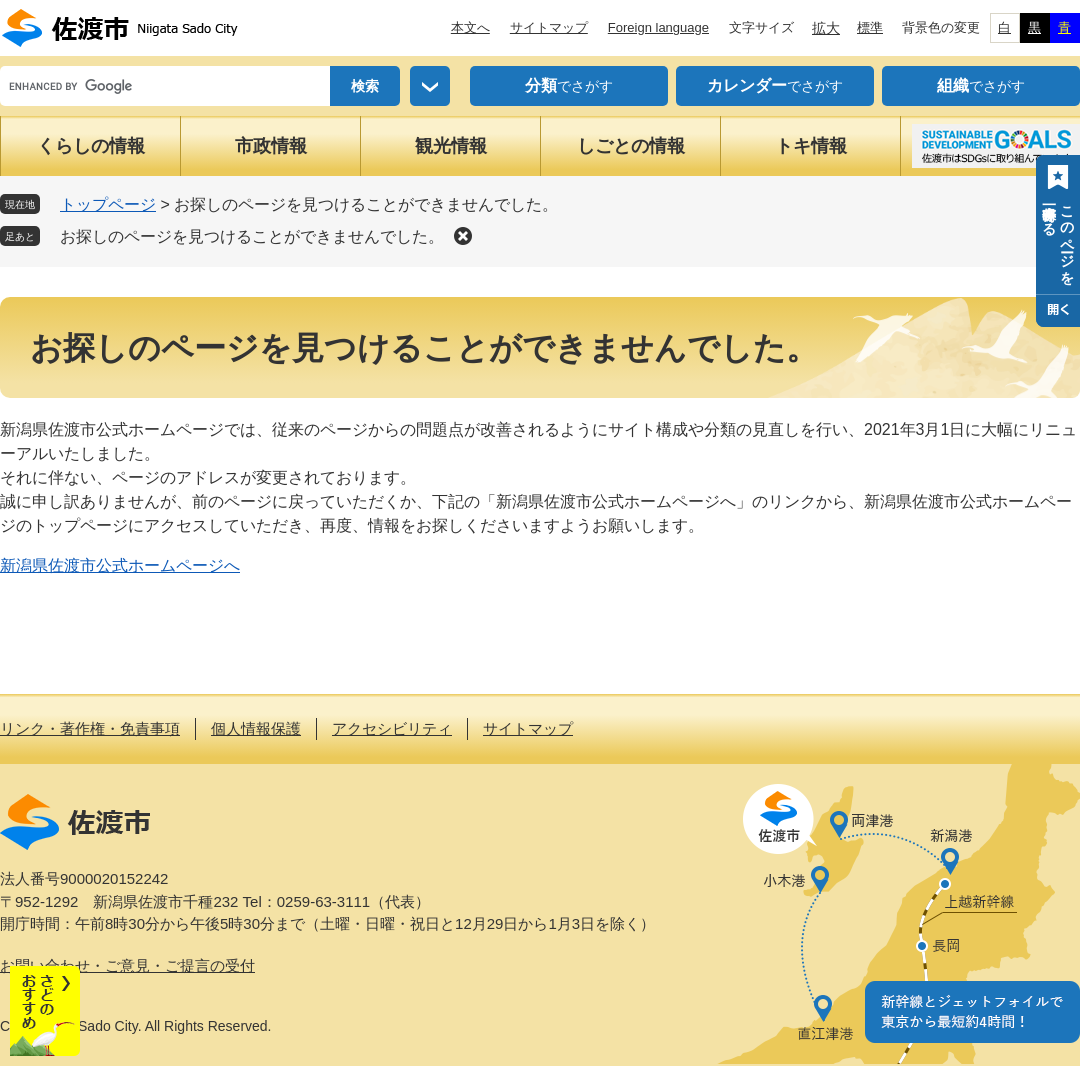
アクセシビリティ (392, 728)
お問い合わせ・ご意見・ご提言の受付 (127, 965)
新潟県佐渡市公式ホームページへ (120, 565)
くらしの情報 (91, 146)
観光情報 (451, 146)
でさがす (569, 86)
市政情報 (271, 146)
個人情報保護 (256, 728)
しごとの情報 (631, 146)
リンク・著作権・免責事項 (90, 728)
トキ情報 (811, 146)
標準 (870, 27)
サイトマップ (549, 27)
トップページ (108, 204)
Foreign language (658, 27)
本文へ (470, 27)
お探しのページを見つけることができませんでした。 (252, 236)
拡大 (826, 28)
